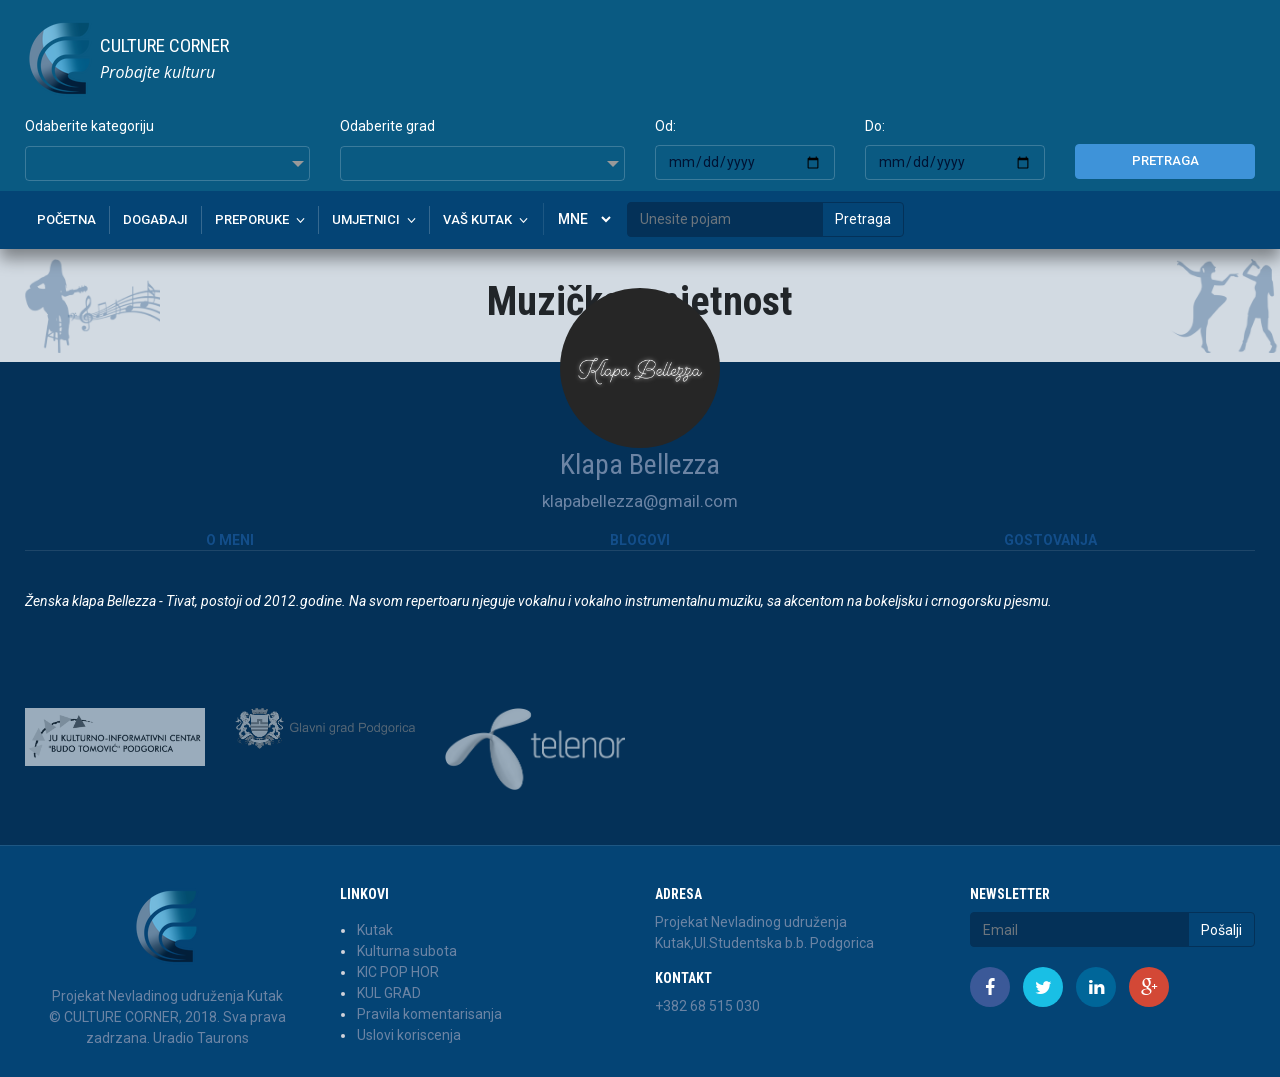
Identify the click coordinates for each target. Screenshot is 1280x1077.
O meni (230, 540)
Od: (665, 126)
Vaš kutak (477, 219)
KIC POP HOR (398, 972)
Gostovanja (1050, 540)
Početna (66, 219)
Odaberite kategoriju (89, 126)
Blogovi (640, 540)
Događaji (155, 219)
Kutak (375, 930)
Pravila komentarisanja (429, 1014)
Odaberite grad (387, 126)
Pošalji (1221, 930)
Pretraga (1165, 160)
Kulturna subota (407, 951)
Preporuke (252, 219)
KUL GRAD (389, 993)
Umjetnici (366, 219)
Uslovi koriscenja (409, 1035)
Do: (875, 126)
